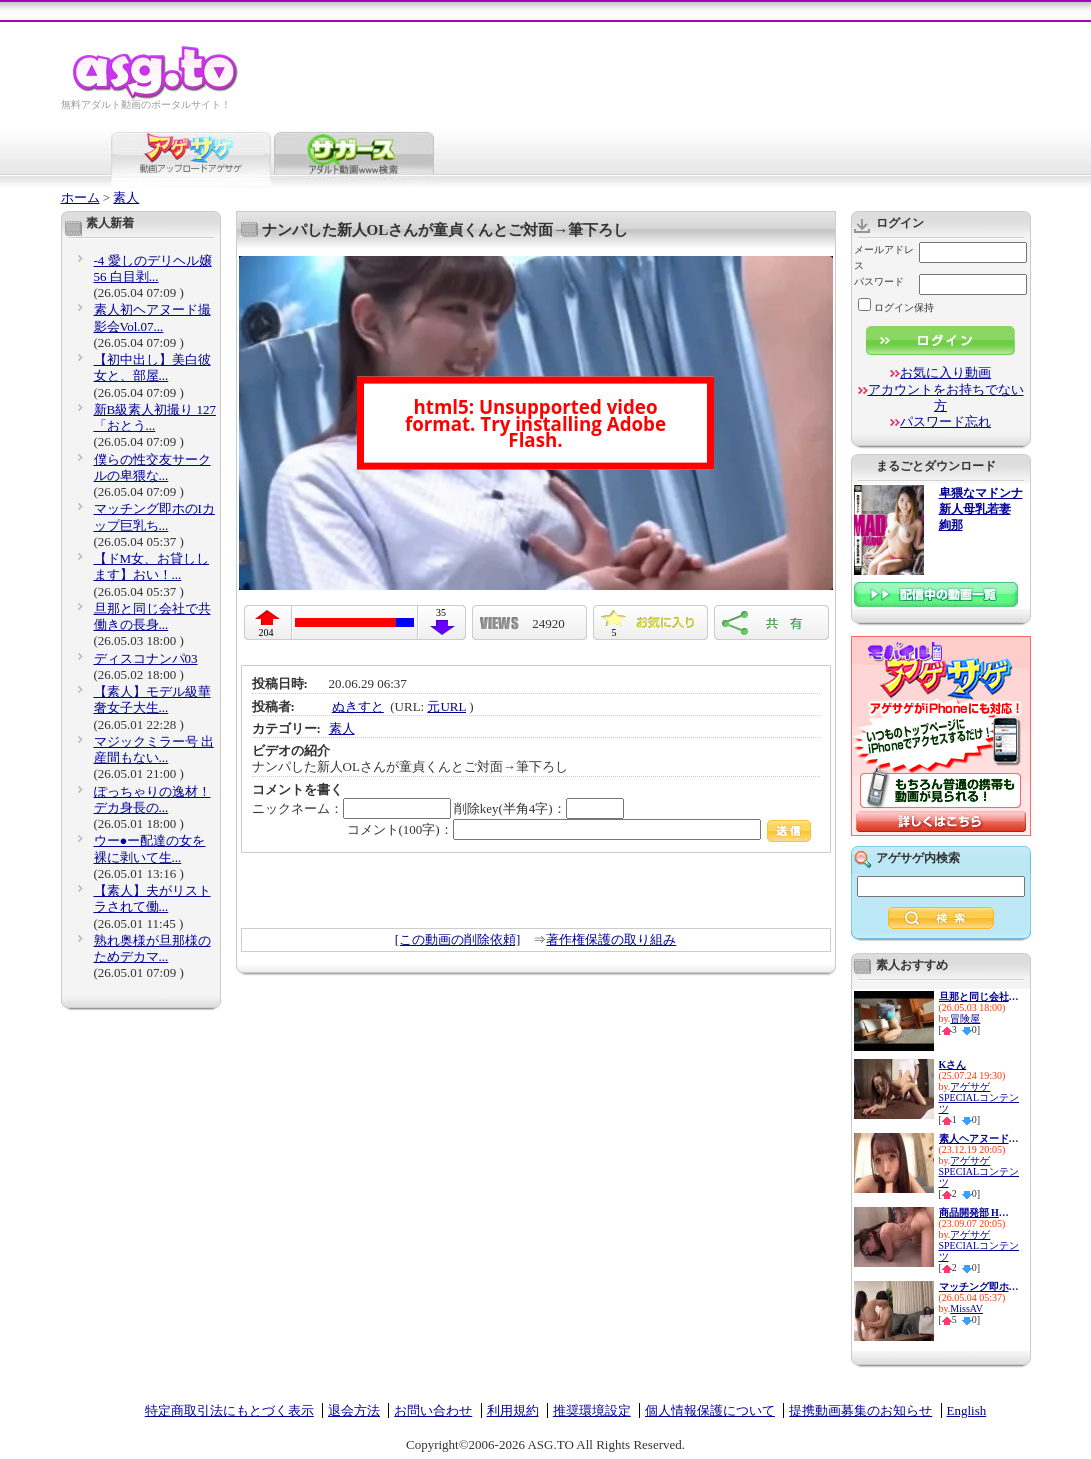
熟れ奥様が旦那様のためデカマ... (152, 948)
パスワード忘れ (945, 421)
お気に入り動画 (945, 372)
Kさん (953, 1064)
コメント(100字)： (579, 829)
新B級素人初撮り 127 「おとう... (155, 417)
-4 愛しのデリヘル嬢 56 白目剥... (153, 268)
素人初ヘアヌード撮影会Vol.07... (152, 317)
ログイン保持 (896, 307)
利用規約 (513, 1410)
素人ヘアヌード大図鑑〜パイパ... (979, 1138)
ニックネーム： (351, 808)
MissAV (966, 1308)
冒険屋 (965, 1018)
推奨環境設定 (592, 1410)
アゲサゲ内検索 (918, 858)
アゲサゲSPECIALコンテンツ (979, 1097)
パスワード (879, 281)
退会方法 (354, 1410)
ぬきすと (358, 706)
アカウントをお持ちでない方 (946, 397)
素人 (126, 197)
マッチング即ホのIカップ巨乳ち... (154, 516)
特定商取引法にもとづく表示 (229, 1410)
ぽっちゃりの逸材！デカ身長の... (152, 799)
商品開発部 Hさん (979, 1212)
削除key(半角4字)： (539, 808)
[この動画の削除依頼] (458, 939)
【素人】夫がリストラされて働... (152, 898)
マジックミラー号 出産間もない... (154, 749)
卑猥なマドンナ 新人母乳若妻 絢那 (981, 509)
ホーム (80, 197)
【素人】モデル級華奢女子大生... (152, 699)
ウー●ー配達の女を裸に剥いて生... (150, 848)
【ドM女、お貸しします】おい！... (152, 566)
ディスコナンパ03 (146, 658)
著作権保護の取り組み (611, 939)
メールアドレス (884, 257)
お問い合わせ (433, 1410)
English (967, 1410)
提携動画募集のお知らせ (860, 1410)
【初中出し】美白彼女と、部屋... (152, 367)
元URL (446, 706)
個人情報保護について (710, 1410)
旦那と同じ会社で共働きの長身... (152, 616)
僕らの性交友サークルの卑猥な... (152, 467)
